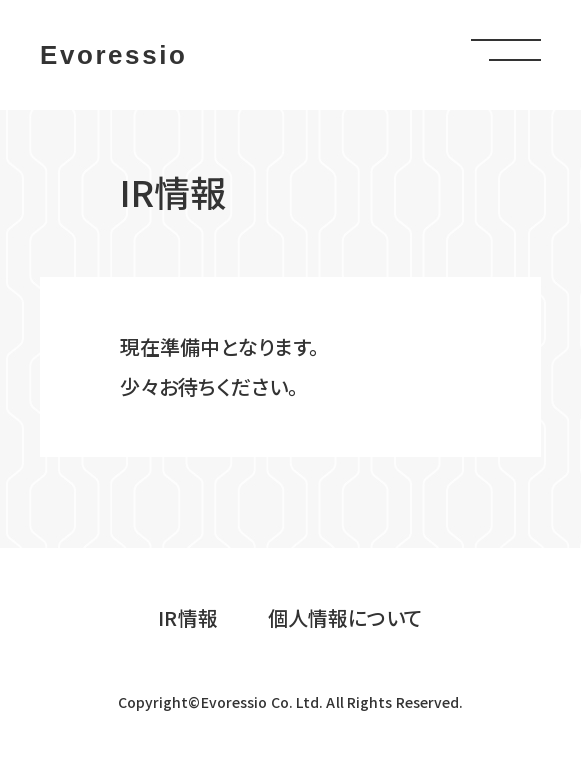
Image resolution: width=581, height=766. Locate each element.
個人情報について (345, 617)
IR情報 (187, 617)
